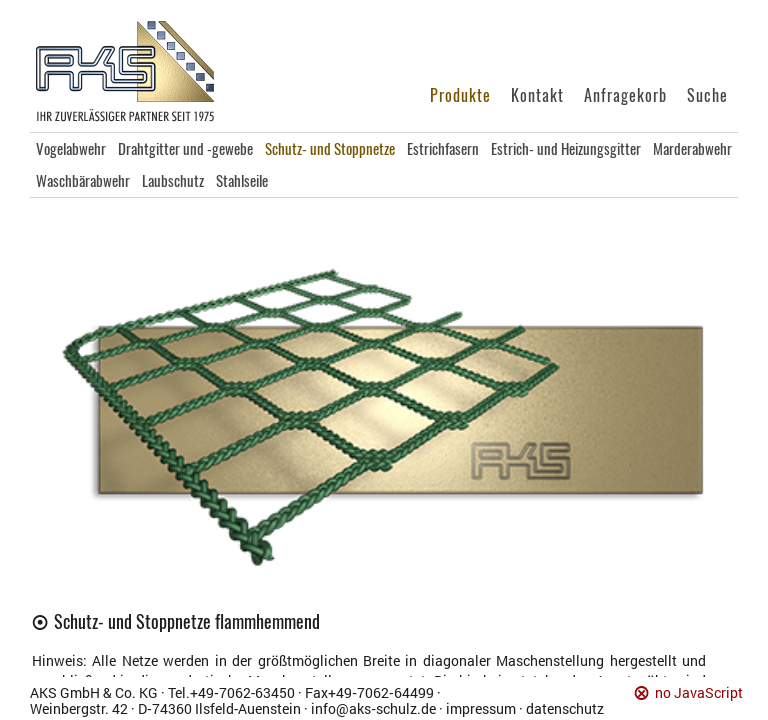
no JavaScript (699, 693)
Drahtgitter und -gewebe (185, 149)
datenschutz (565, 708)
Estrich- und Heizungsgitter (566, 149)
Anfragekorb (625, 95)
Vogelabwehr (71, 149)
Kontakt (537, 95)
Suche (707, 95)
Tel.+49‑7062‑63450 (231, 692)
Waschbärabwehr (83, 181)
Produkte (460, 95)
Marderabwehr (692, 149)
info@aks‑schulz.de (373, 708)
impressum (481, 708)
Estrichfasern (443, 149)
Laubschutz (173, 181)
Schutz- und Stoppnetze (330, 149)
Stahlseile (242, 181)
